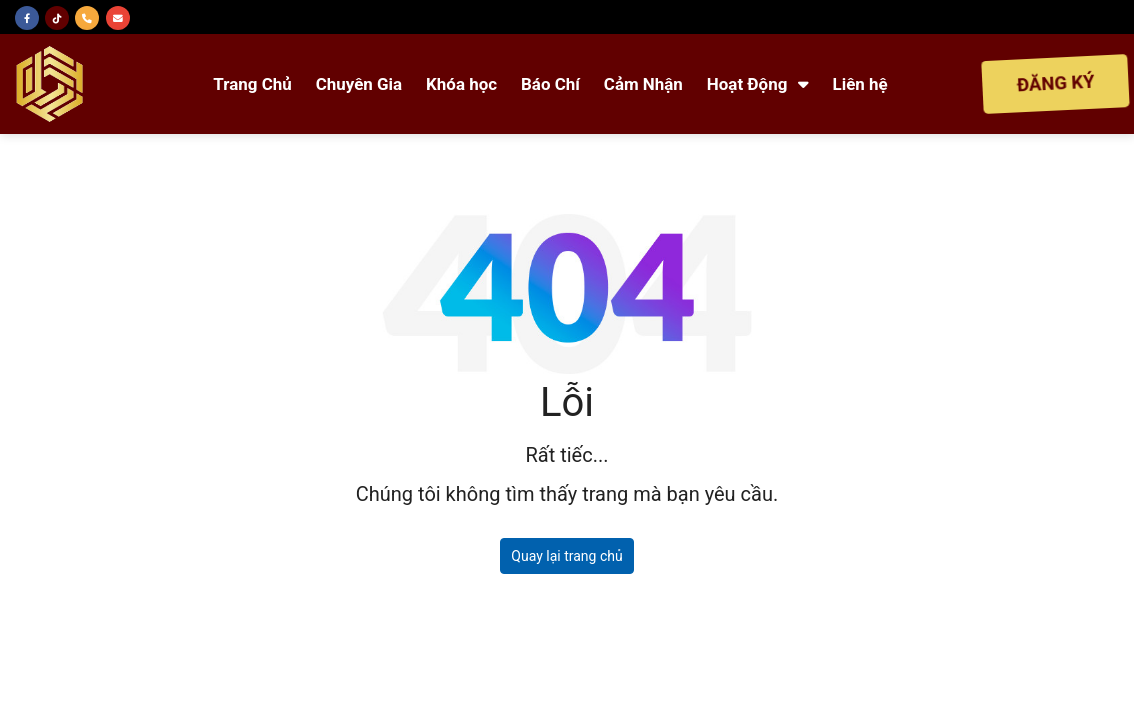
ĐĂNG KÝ (1055, 83)
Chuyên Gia (359, 84)
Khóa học (461, 84)
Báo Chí (550, 84)
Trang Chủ (252, 84)
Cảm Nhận (643, 84)
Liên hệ (860, 84)
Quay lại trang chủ (566, 556)
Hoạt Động (758, 84)
